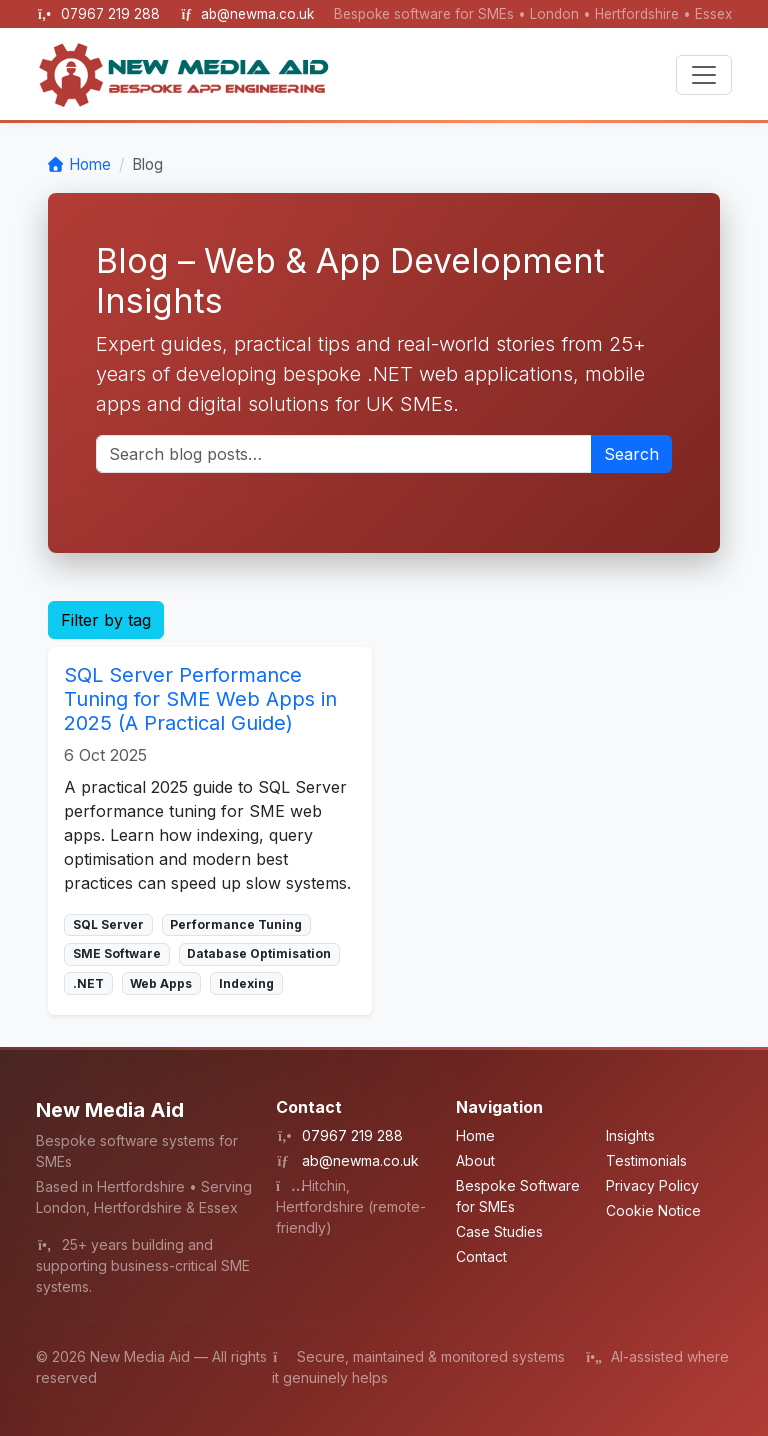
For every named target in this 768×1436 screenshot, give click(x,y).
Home (90, 164)
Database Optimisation (259, 953)
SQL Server (108, 924)
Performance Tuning (236, 924)
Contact (481, 1256)
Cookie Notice (653, 1210)
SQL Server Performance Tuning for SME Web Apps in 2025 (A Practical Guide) (200, 699)
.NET (88, 983)
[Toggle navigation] (704, 75)
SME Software (117, 953)
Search (631, 454)
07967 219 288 (112, 14)
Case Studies (499, 1231)
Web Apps (161, 983)
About (475, 1160)
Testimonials (646, 1160)
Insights (630, 1135)
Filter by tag (106, 620)
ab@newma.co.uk (257, 14)
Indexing (246, 983)
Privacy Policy (652, 1185)
